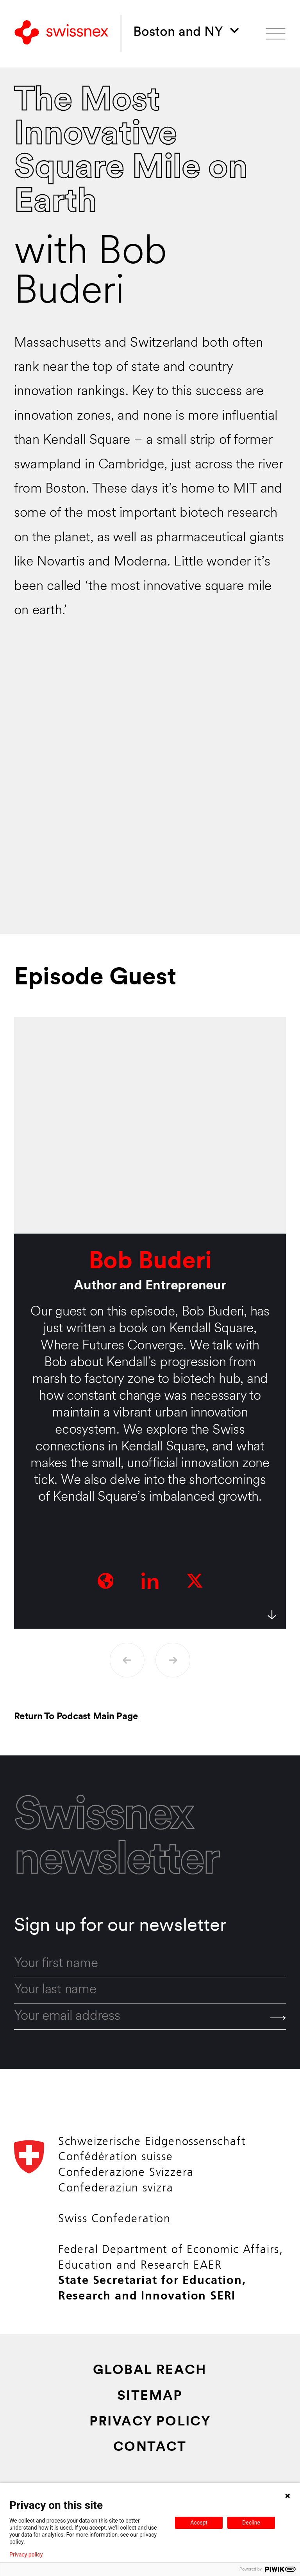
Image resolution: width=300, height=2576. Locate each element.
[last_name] (150, 1990)
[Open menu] (275, 34)
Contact (150, 2447)
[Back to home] (61, 33)
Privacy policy (26, 2554)
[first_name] (150, 1964)
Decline (251, 2522)
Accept (198, 2522)
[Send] (278, 2018)
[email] (150, 2016)
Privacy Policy (150, 2422)
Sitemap (150, 2396)
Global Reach (150, 2370)
